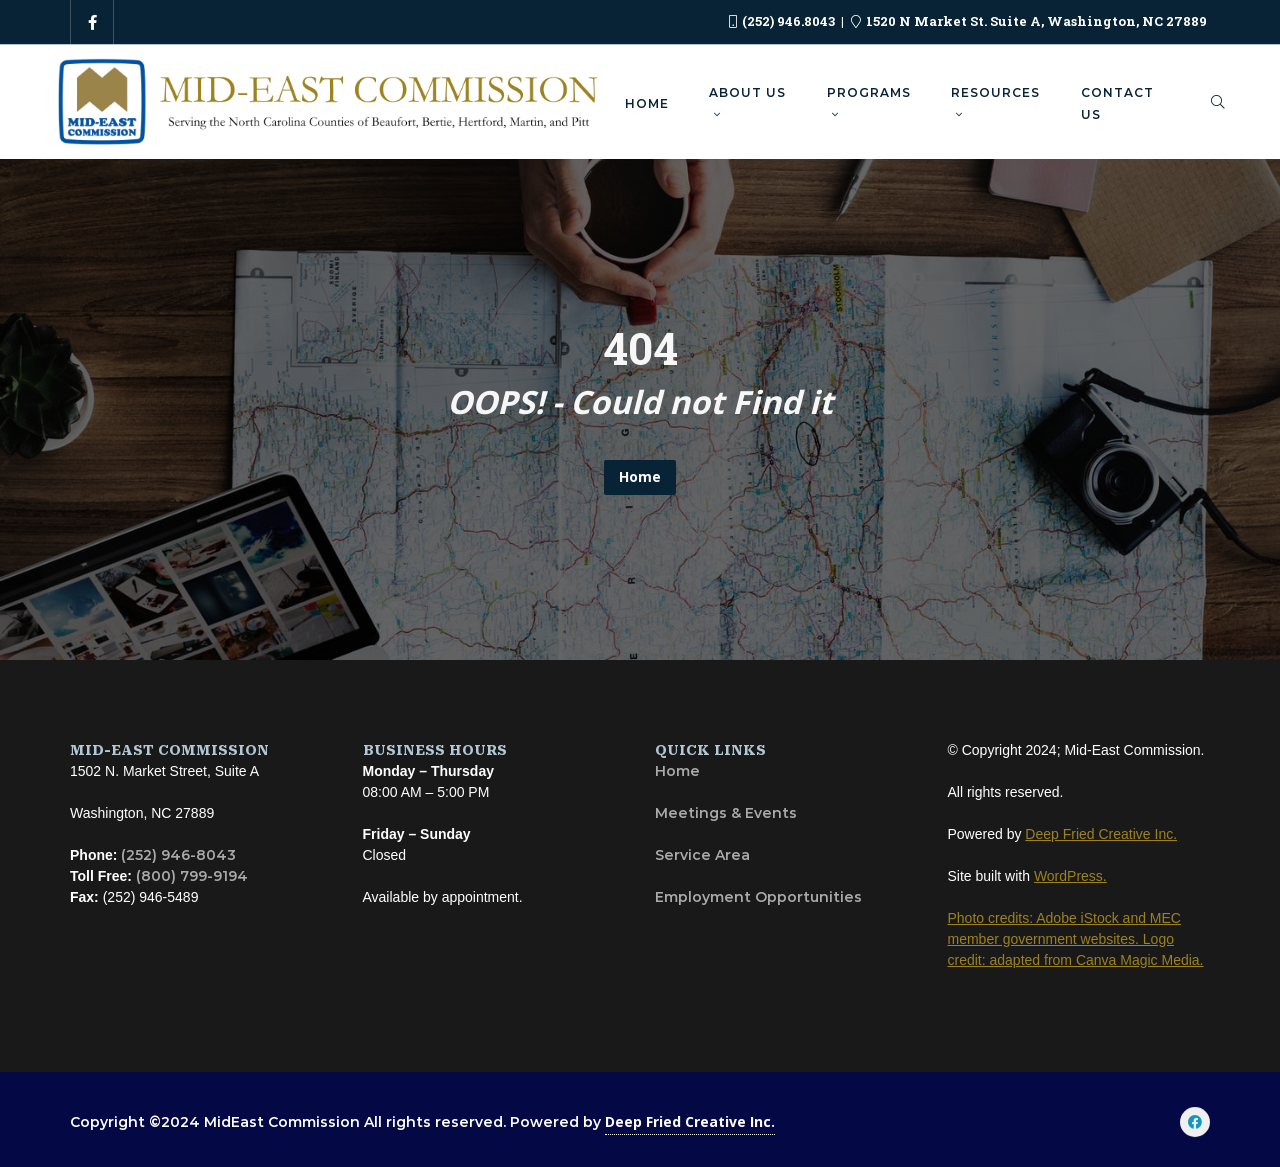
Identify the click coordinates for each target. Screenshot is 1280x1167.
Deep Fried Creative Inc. (690, 1121)
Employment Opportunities (758, 897)
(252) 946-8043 (178, 855)
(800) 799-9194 (192, 876)
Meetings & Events (726, 813)
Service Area (702, 855)
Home (640, 476)
